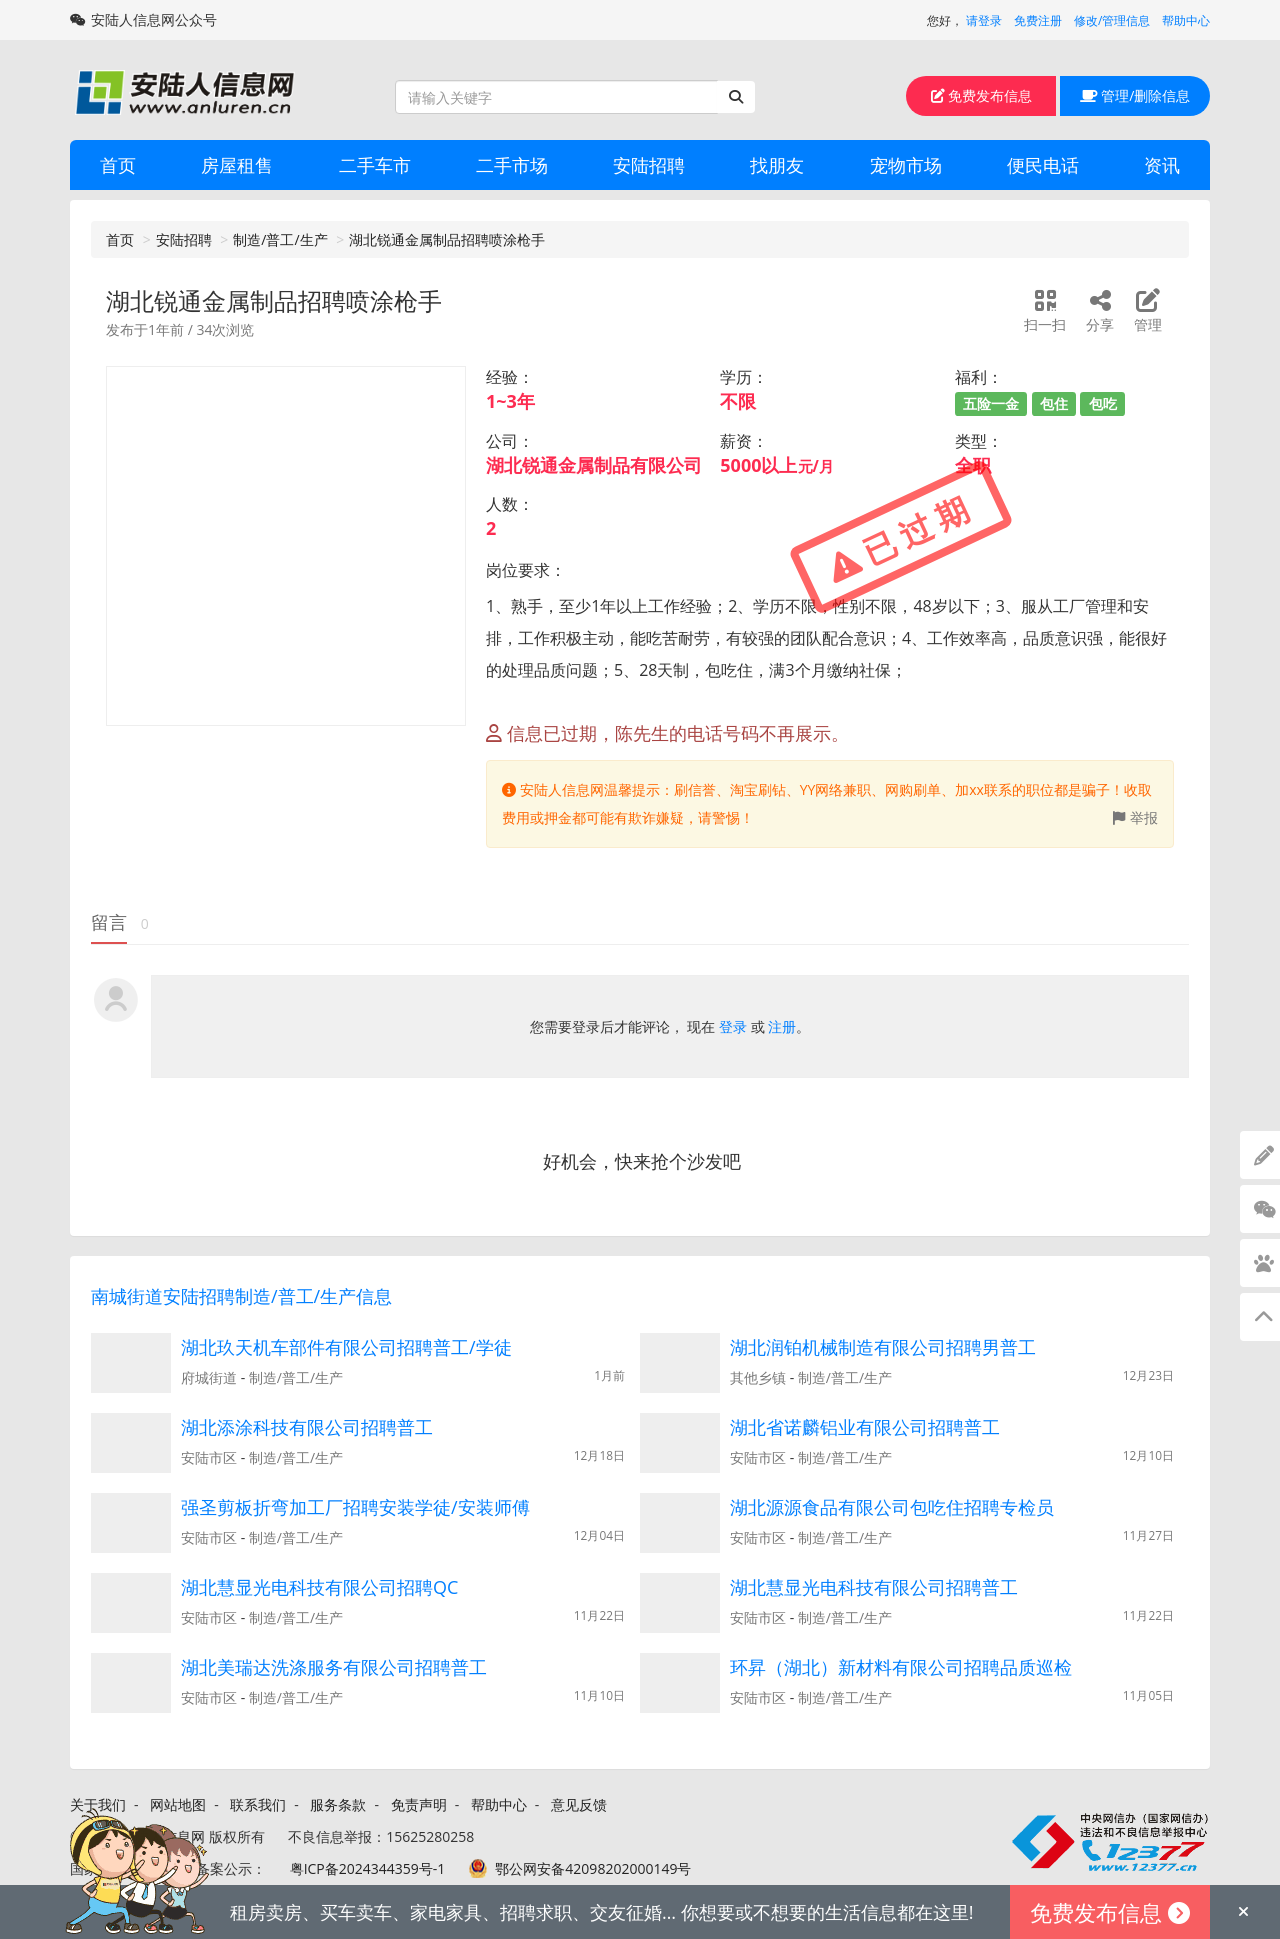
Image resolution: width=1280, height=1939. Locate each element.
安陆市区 (209, 1457)
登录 (733, 1026)
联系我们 (258, 1804)
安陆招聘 (649, 165)
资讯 (1162, 165)
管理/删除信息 (1135, 95)
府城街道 (209, 1377)
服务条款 (338, 1804)
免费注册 (1038, 20)
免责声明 (419, 1804)
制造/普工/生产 (280, 239)
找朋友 (777, 165)
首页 (118, 165)
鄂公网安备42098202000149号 (593, 1868)
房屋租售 (237, 165)
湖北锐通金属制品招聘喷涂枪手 (447, 239)
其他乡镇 (758, 1377)
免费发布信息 (982, 95)
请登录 (984, 20)
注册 (782, 1026)
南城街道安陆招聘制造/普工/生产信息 (241, 1296)
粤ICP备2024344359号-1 (368, 1868)
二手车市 (375, 165)
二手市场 (512, 165)
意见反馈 (579, 1804)
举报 (1135, 817)
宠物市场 (906, 165)
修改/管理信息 (1112, 20)
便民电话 (1043, 165)
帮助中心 (1186, 20)
